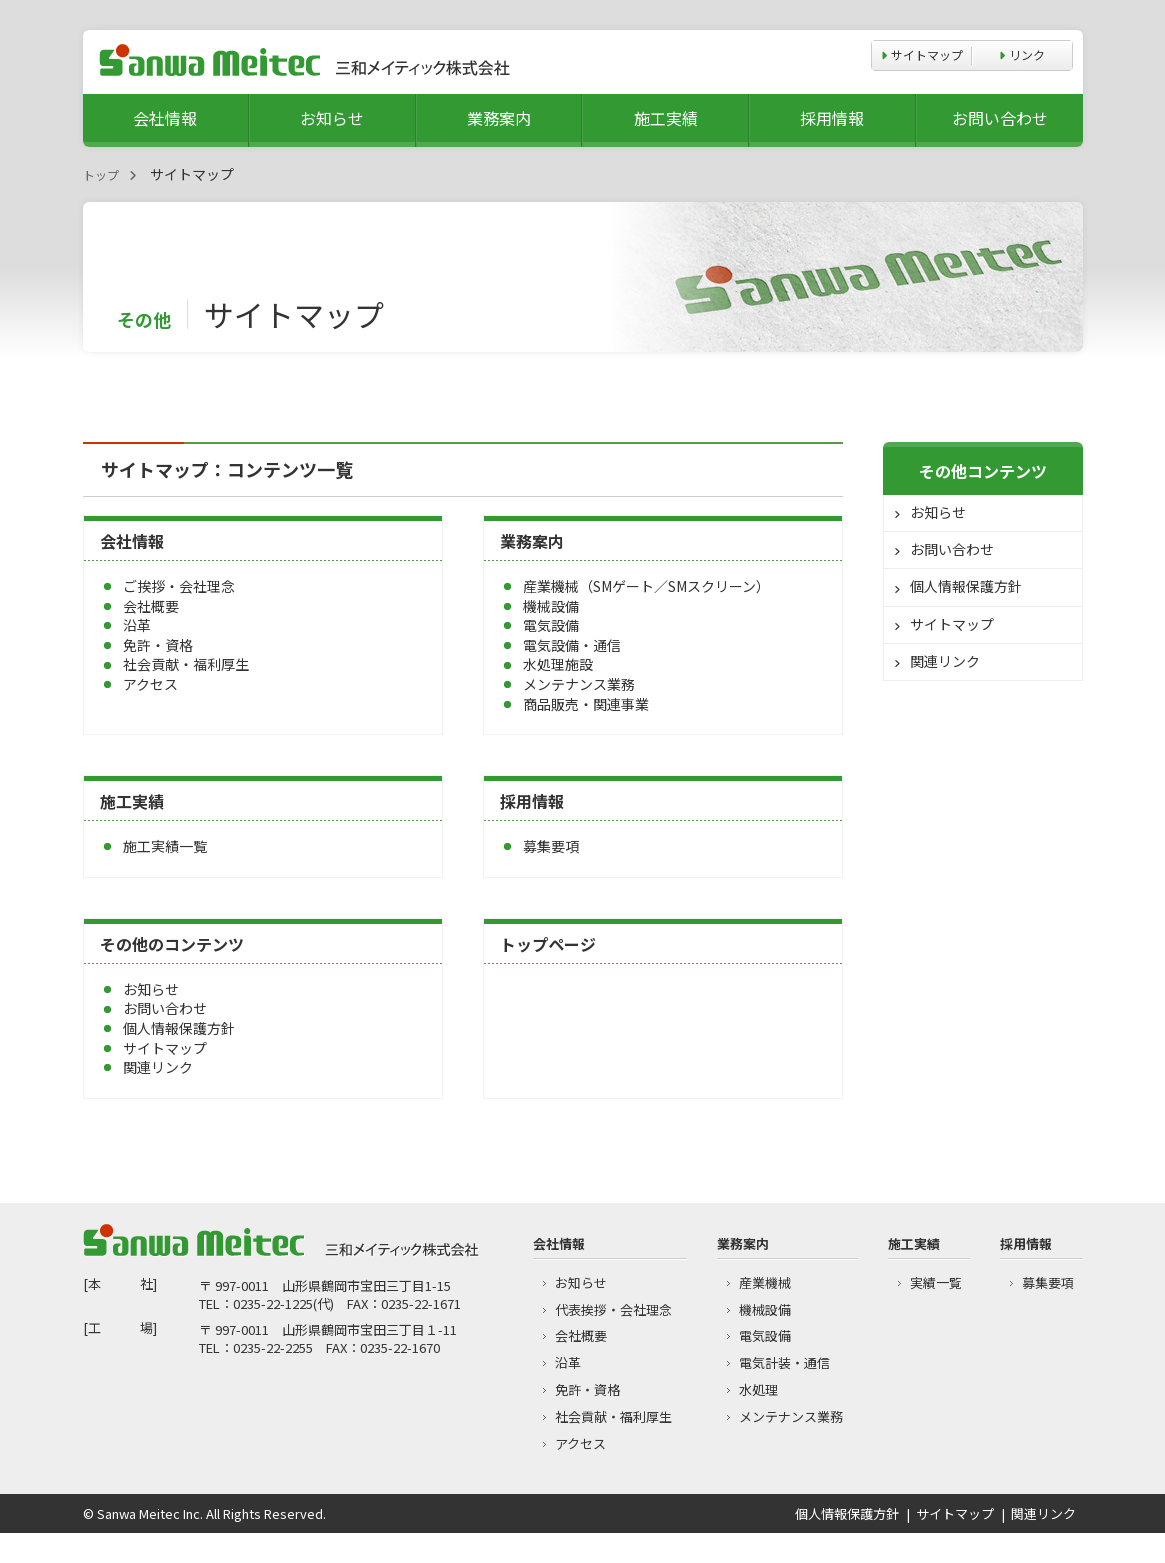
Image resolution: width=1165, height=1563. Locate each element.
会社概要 (151, 606)
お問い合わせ (1000, 118)
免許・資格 (158, 645)
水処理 (758, 1389)
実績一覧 (936, 1282)
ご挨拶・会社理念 (179, 586)
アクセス (150, 684)
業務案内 (499, 118)
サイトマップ (927, 54)
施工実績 (666, 118)
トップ (101, 174)
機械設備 (551, 606)
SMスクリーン (712, 586)
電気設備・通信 (572, 645)
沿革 (137, 625)
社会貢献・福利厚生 (186, 664)
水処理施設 (558, 664)
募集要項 (551, 846)
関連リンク (158, 1067)
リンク (1027, 54)
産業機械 (551, 586)
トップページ (548, 944)
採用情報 (832, 118)
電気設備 (551, 625)
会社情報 (165, 118)
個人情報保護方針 (179, 1028)
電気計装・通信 (784, 1362)
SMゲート (623, 586)
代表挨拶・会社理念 (613, 1309)
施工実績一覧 (165, 846)
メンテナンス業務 (579, 684)
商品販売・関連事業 (586, 704)
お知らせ (332, 118)
